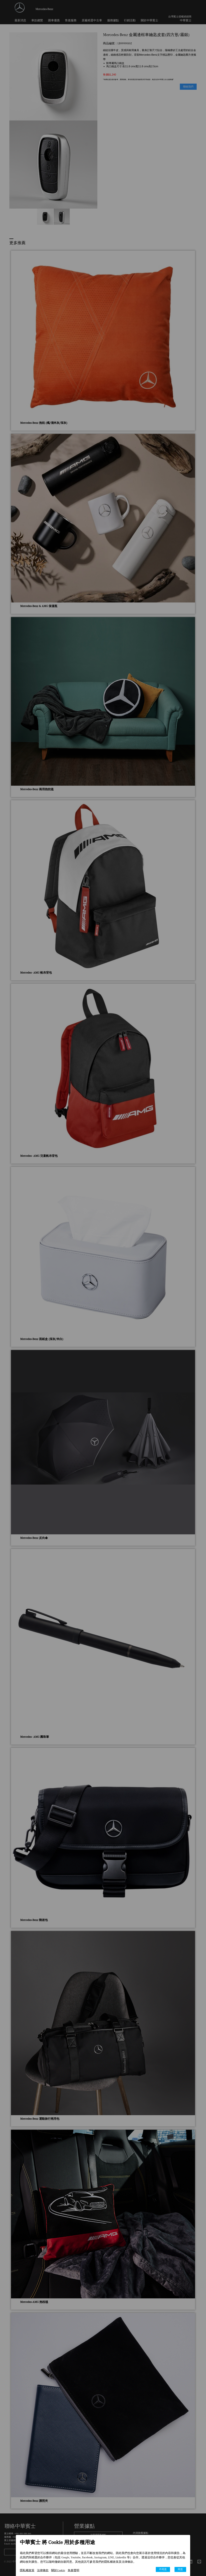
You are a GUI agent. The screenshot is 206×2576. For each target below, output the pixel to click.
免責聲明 (73, 2570)
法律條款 (43, 2570)
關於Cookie (58, 2570)
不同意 (163, 2569)
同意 (180, 2569)
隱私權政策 (27, 2570)
